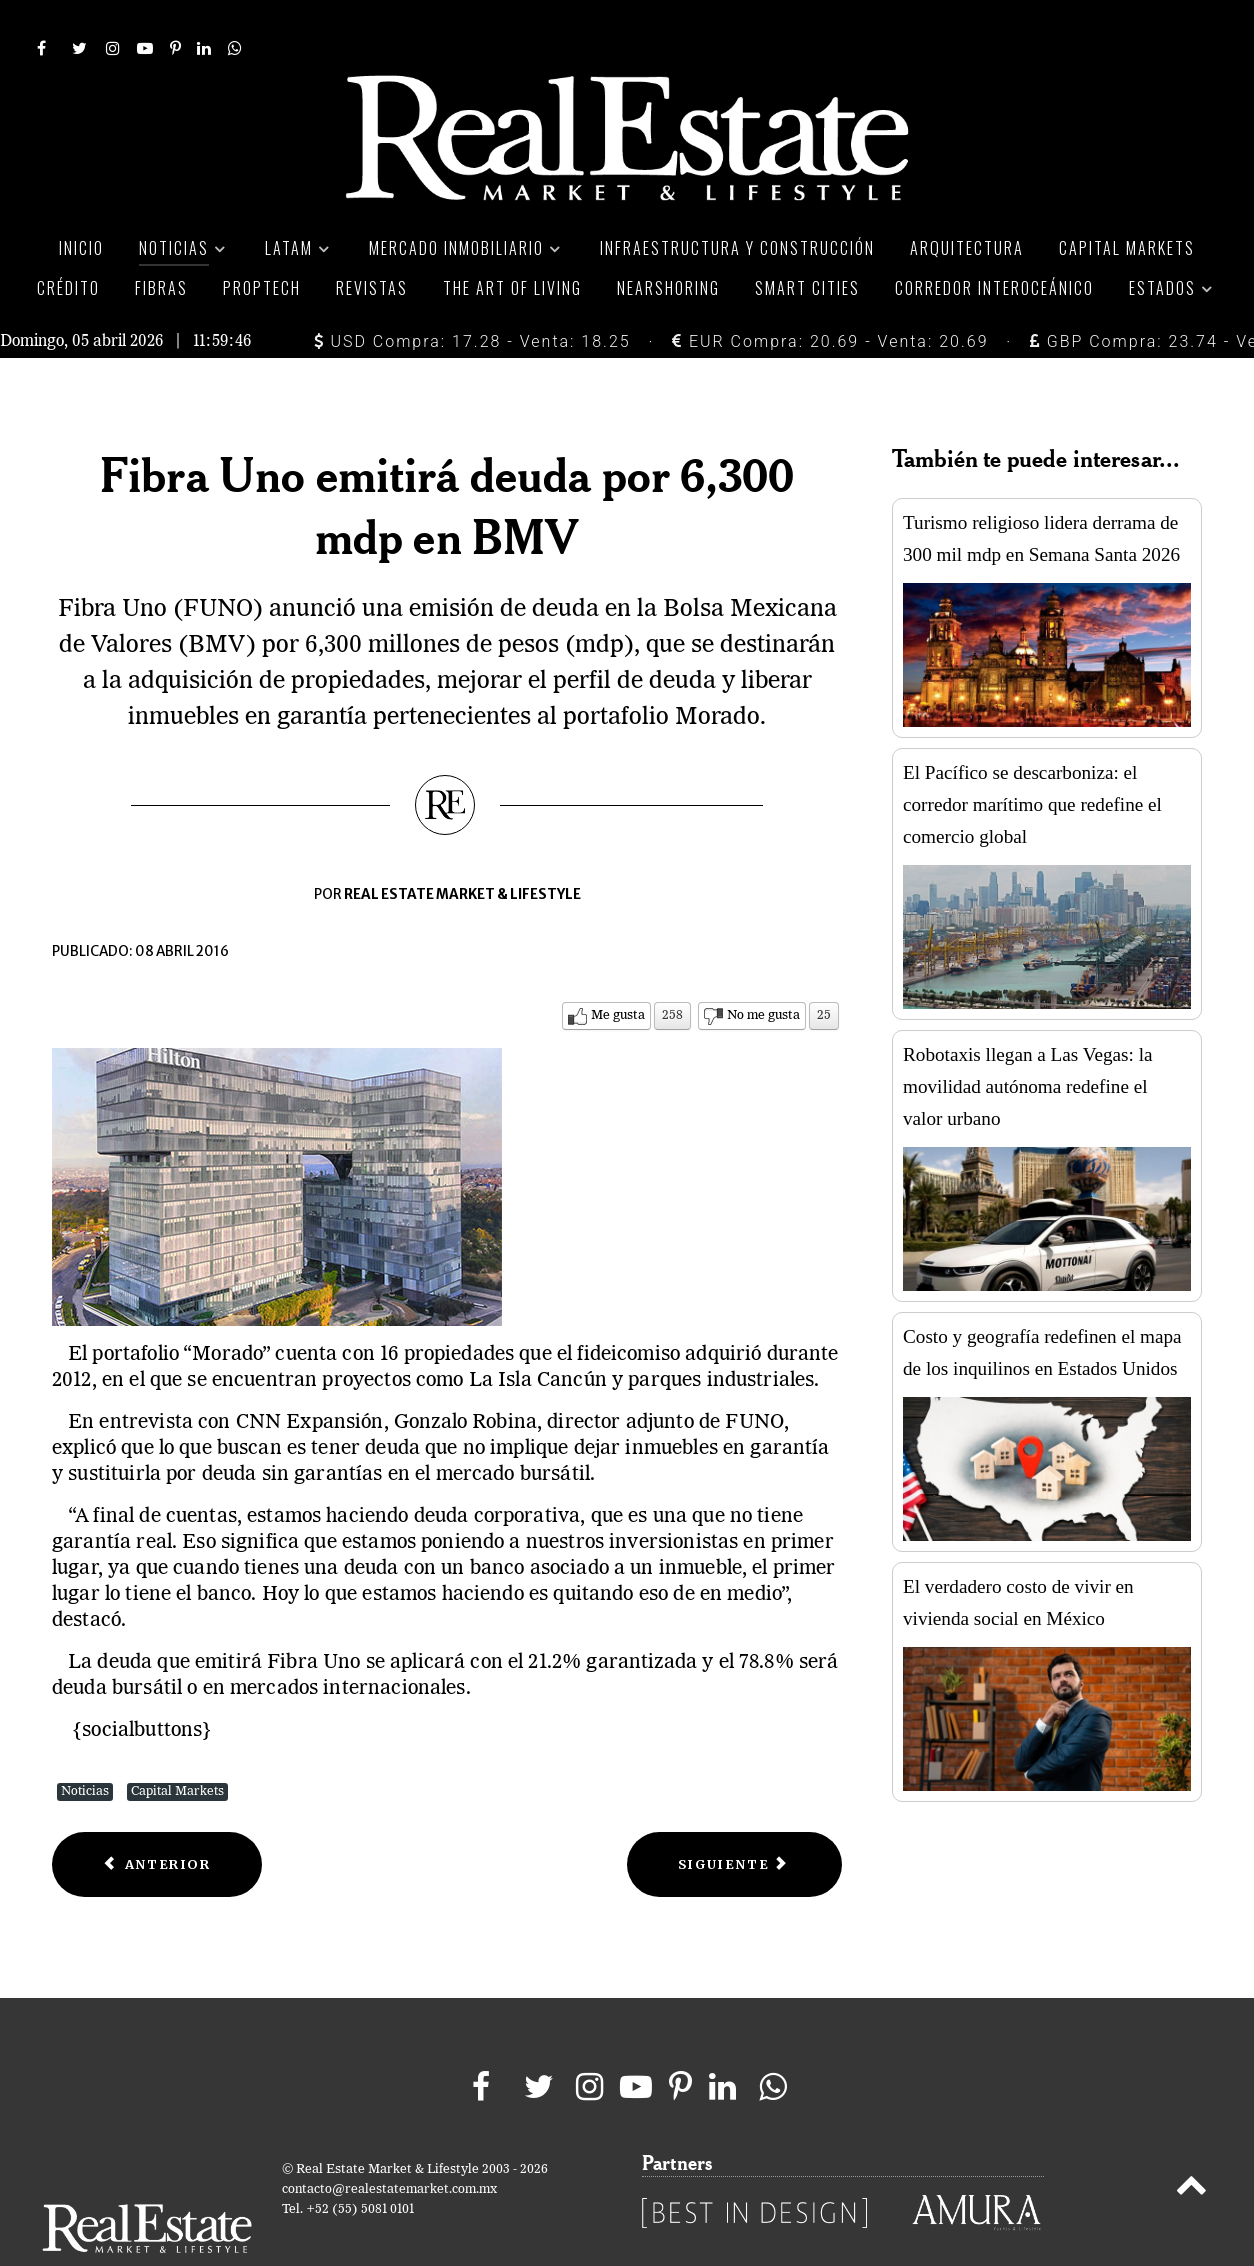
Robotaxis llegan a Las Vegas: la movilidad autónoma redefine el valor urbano (1028, 1041)
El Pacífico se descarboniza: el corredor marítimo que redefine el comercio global (1032, 759)
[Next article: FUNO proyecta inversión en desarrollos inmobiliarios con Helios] (734, 1819)
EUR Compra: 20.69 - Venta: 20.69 (830, 296)
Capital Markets (177, 1746)
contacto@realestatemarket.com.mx (389, 2144)
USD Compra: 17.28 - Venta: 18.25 (472, 296)
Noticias (85, 1746)
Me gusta (618, 970)
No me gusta (763, 970)
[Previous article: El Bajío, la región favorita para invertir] (157, 1819)
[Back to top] (1191, 2144)
